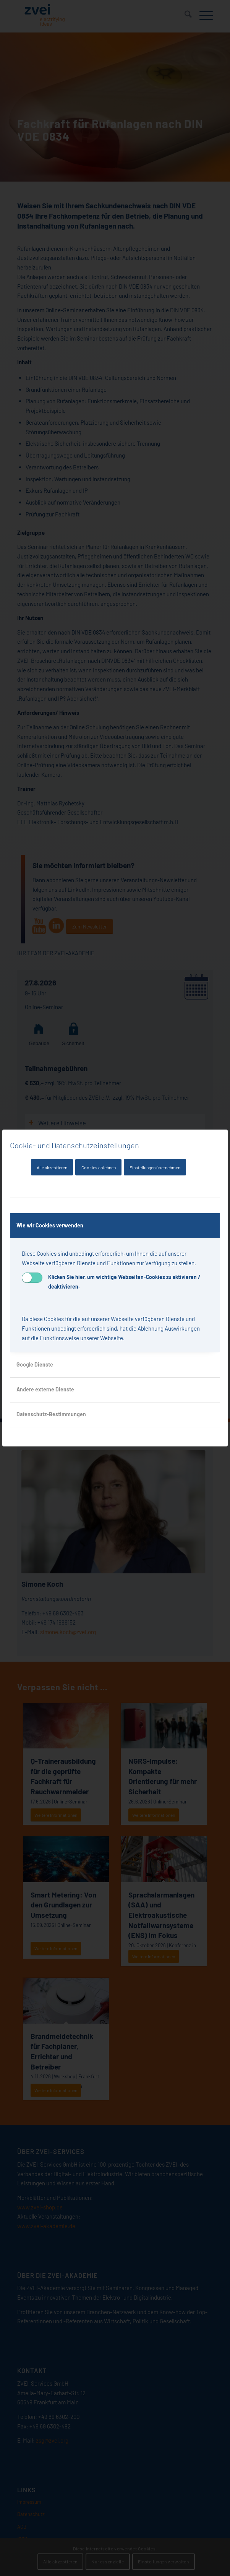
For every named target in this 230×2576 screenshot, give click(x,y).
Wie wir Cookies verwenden (49, 1225)
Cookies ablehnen (98, 1167)
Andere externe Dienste (45, 1389)
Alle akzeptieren (52, 1167)
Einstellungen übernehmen (155, 1167)
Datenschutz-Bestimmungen (51, 1414)
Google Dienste (34, 1364)
